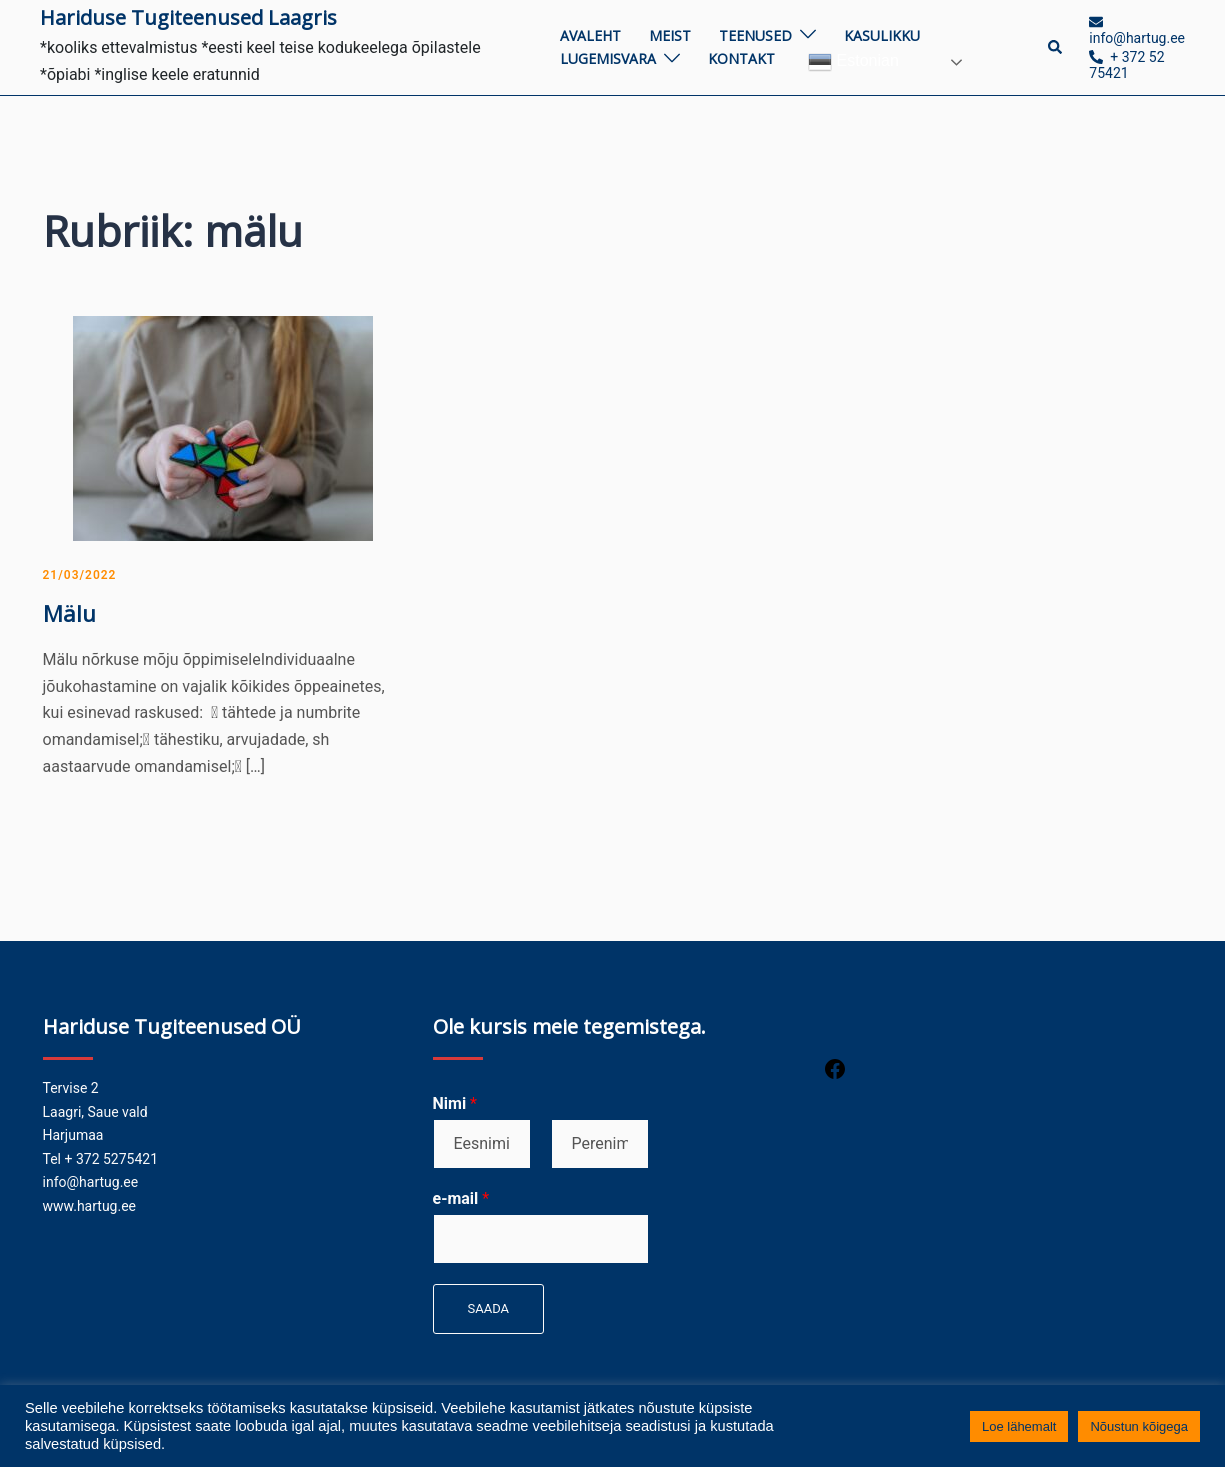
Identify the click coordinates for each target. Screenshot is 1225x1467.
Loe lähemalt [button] (1019, 1426)
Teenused (755, 35)
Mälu (69, 613)
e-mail (461, 1198)
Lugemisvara (608, 58)
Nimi (455, 1103)
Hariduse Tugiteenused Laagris (188, 17)
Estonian (853, 62)
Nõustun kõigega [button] (1139, 1426)
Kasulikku (882, 35)
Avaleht (590, 35)
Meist (670, 35)
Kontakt (741, 58)
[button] (1056, 47)
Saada (489, 1308)
